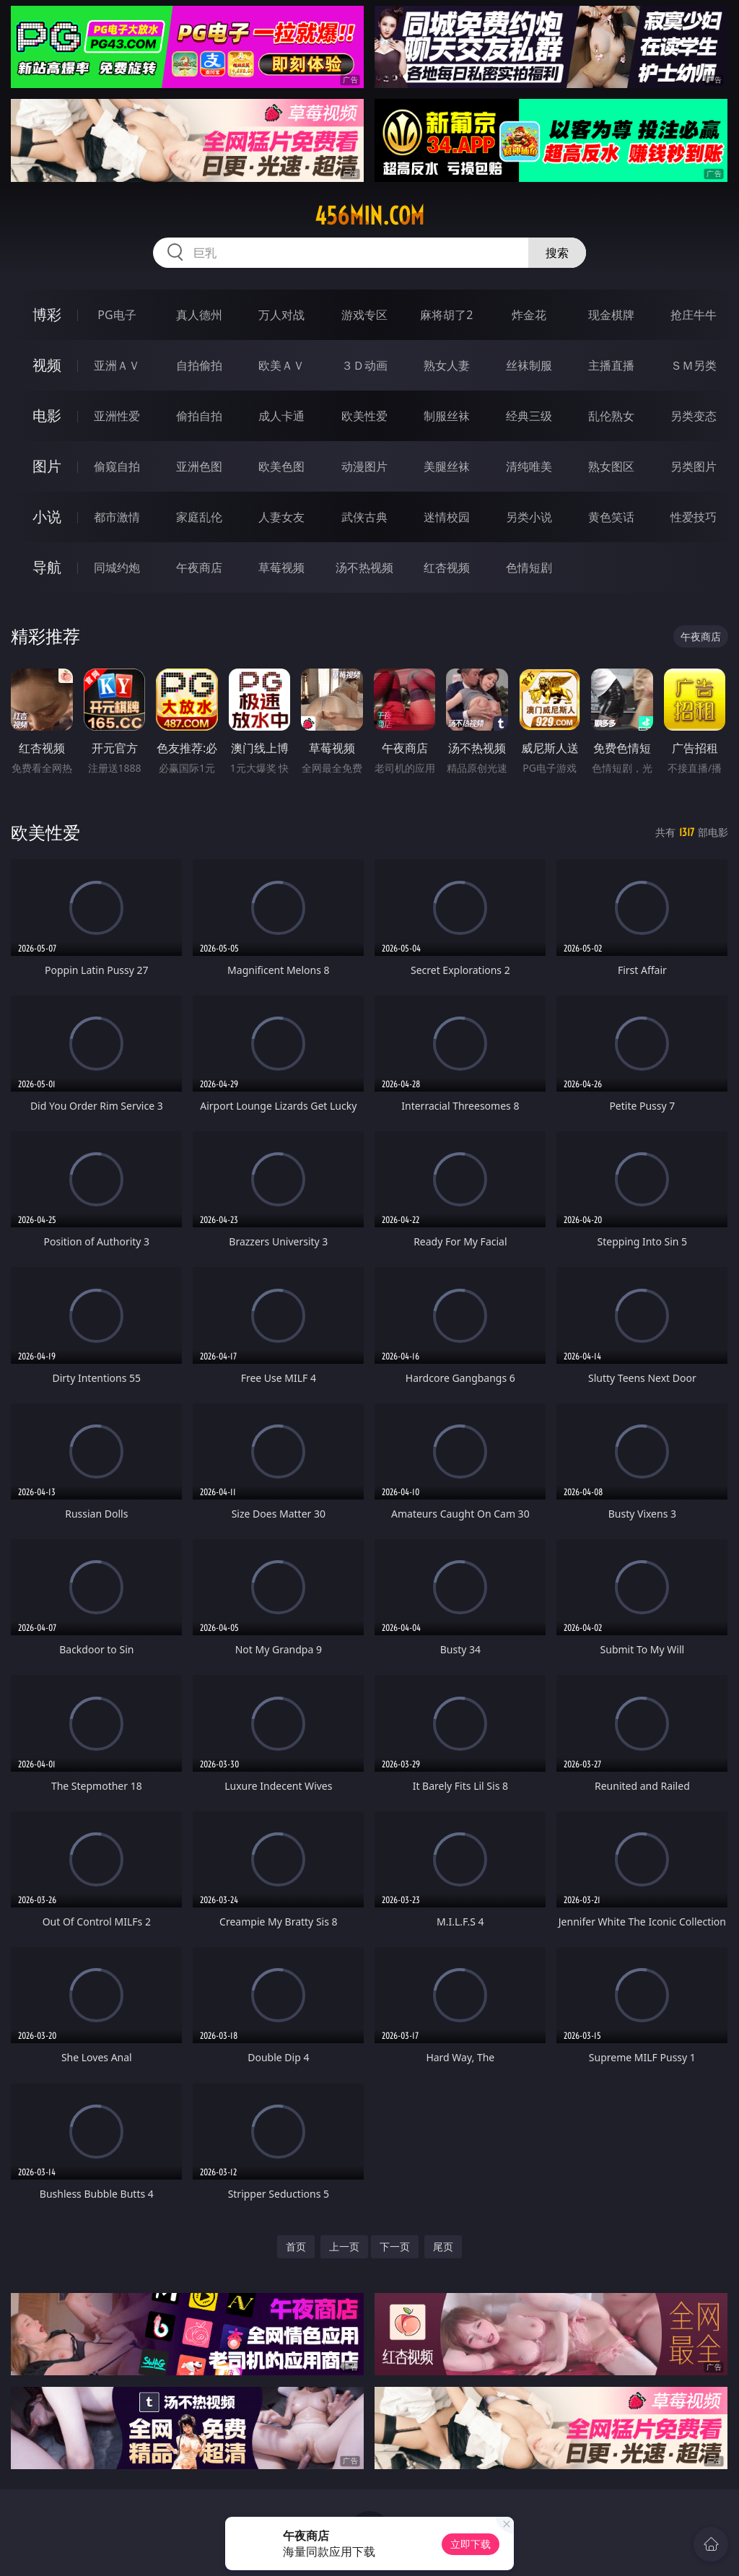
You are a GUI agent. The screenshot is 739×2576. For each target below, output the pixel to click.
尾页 (443, 2246)
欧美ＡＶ (281, 365)
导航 (46, 567)
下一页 (395, 2246)
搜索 (557, 253)
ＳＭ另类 (693, 365)
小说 (46, 516)
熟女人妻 (447, 365)
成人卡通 (281, 416)
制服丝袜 (447, 416)
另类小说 (529, 517)
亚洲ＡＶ (117, 365)
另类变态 (693, 416)
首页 (296, 2246)
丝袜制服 (529, 365)
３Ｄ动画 (364, 365)
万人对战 (281, 315)
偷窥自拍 (117, 466)
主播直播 (611, 365)
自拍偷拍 (199, 365)
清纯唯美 (529, 466)
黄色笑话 (611, 517)
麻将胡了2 (446, 315)
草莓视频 (281, 567)
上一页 (344, 2246)
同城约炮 (117, 567)
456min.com (369, 215)
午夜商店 (199, 567)
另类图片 (693, 466)
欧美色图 (281, 466)
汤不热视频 (364, 567)
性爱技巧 (693, 517)
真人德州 (199, 315)
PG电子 (116, 315)
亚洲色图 (199, 466)
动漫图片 (364, 466)
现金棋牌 (611, 315)
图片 (46, 466)
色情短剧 (529, 567)
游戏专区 (364, 315)
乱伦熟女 (611, 416)
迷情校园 (447, 517)
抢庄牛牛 (693, 315)
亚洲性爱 (117, 416)
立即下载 (470, 2544)
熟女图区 (611, 466)
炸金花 (529, 315)
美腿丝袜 (447, 466)
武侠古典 (364, 517)
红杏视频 (447, 567)
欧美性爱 (364, 416)
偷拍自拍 (199, 416)
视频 (46, 365)
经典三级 (529, 416)
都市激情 (117, 517)
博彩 (46, 314)
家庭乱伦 (199, 517)
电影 (46, 415)
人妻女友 (281, 517)
